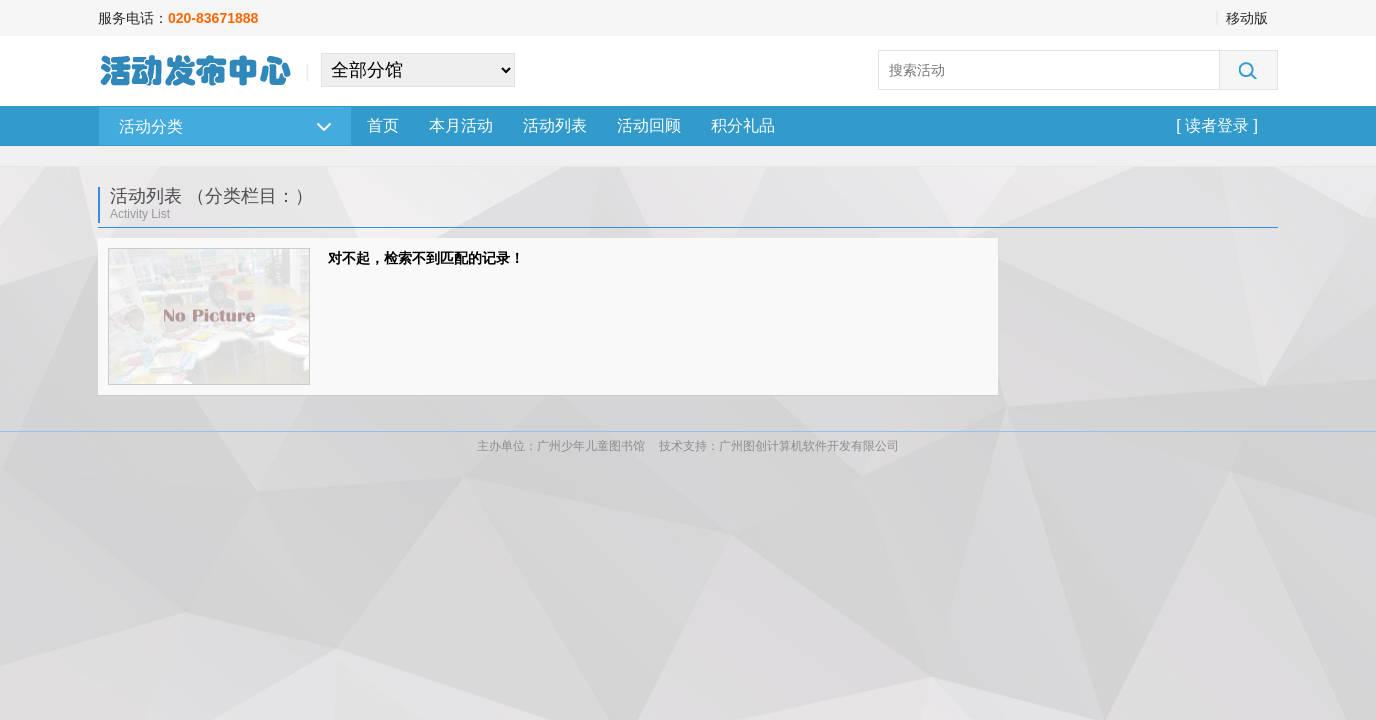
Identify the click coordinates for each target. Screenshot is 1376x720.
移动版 (1247, 18)
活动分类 (225, 126)
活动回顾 (649, 125)
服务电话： (178, 18)
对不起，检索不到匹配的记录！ (426, 258)
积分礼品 (743, 125)
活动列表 (555, 125)
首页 (383, 125)
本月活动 (461, 125)
